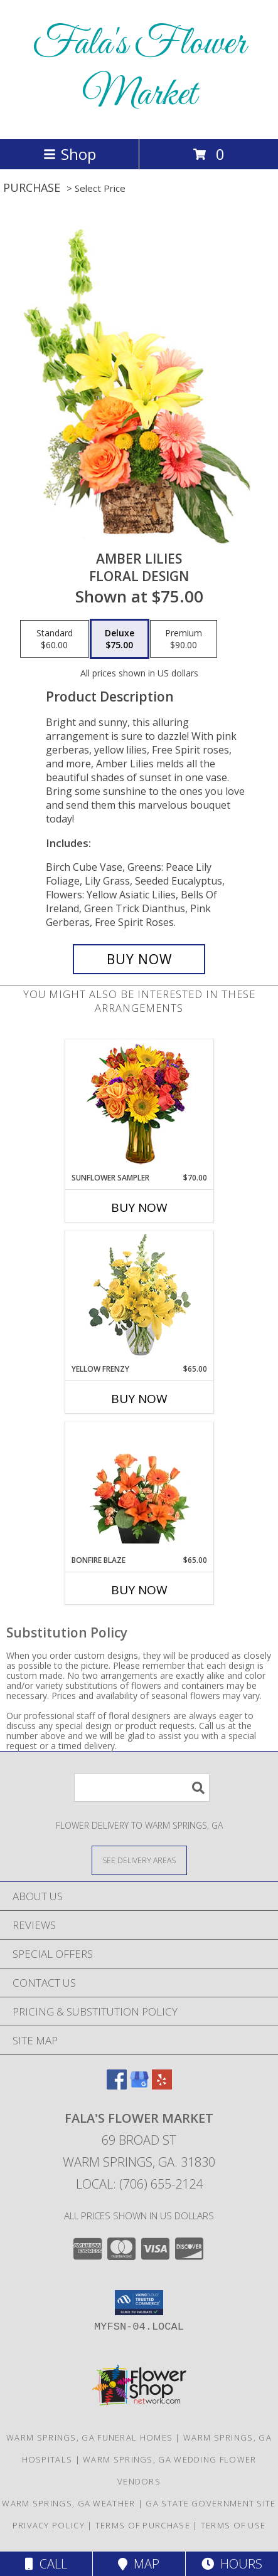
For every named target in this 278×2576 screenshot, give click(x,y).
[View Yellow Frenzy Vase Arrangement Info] (139, 1297)
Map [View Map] (138, 2563)
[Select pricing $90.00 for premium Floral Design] (184, 639)
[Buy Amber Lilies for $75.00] (139, 959)
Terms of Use (233, 2525)
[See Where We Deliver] (139, 1860)
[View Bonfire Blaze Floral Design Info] (139, 1489)
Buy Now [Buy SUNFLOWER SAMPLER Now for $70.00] (139, 1207)
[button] (139, 2302)
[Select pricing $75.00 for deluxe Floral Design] (119, 639)
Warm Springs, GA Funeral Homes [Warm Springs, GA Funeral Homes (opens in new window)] (89, 2437)
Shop (69, 154)
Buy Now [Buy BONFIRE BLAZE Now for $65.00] (139, 1590)
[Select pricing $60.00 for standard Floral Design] (54, 639)
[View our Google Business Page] (139, 2085)
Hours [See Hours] (231, 2563)
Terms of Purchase (142, 2525)
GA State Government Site (210, 2503)
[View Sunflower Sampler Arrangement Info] (139, 1106)
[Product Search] (142, 1788)
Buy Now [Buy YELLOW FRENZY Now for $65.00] (139, 1399)
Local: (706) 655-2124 (139, 2183)
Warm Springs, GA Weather (68, 2503)
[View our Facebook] (117, 2085)
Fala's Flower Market (139, 69)
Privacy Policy (49, 2525)
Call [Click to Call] (46, 2563)
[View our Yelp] (162, 2085)
